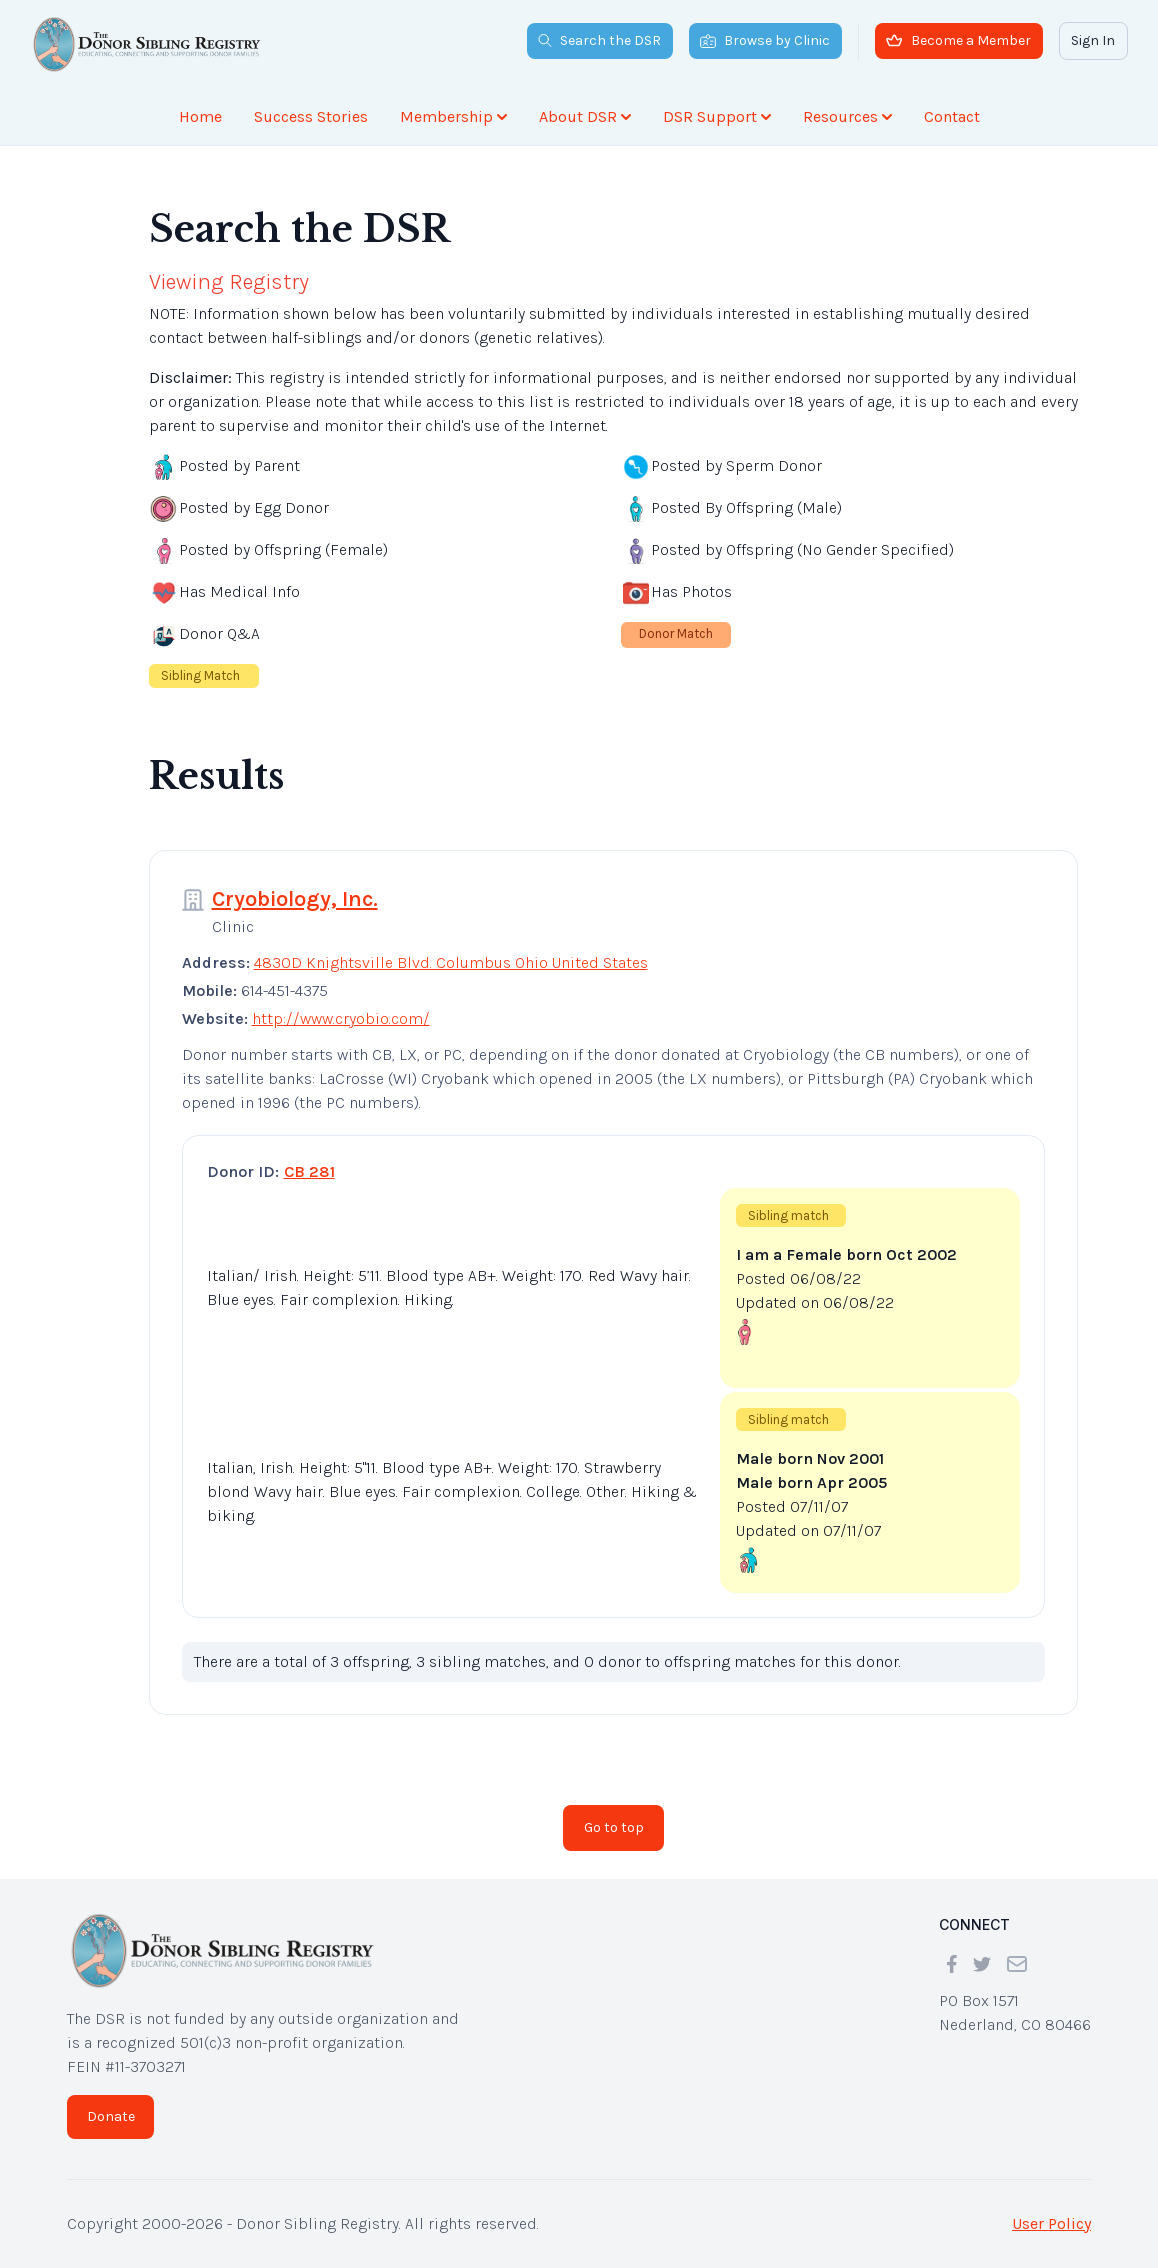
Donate (111, 2116)
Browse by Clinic (765, 40)
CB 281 (309, 1171)
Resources (847, 116)
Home (200, 116)
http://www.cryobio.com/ (341, 1018)
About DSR (585, 116)
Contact (952, 116)
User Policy (1051, 2223)
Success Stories (311, 116)
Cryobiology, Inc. (295, 899)
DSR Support (717, 116)
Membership (453, 116)
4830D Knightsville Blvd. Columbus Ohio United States (451, 962)
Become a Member (958, 40)
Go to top (614, 1827)
